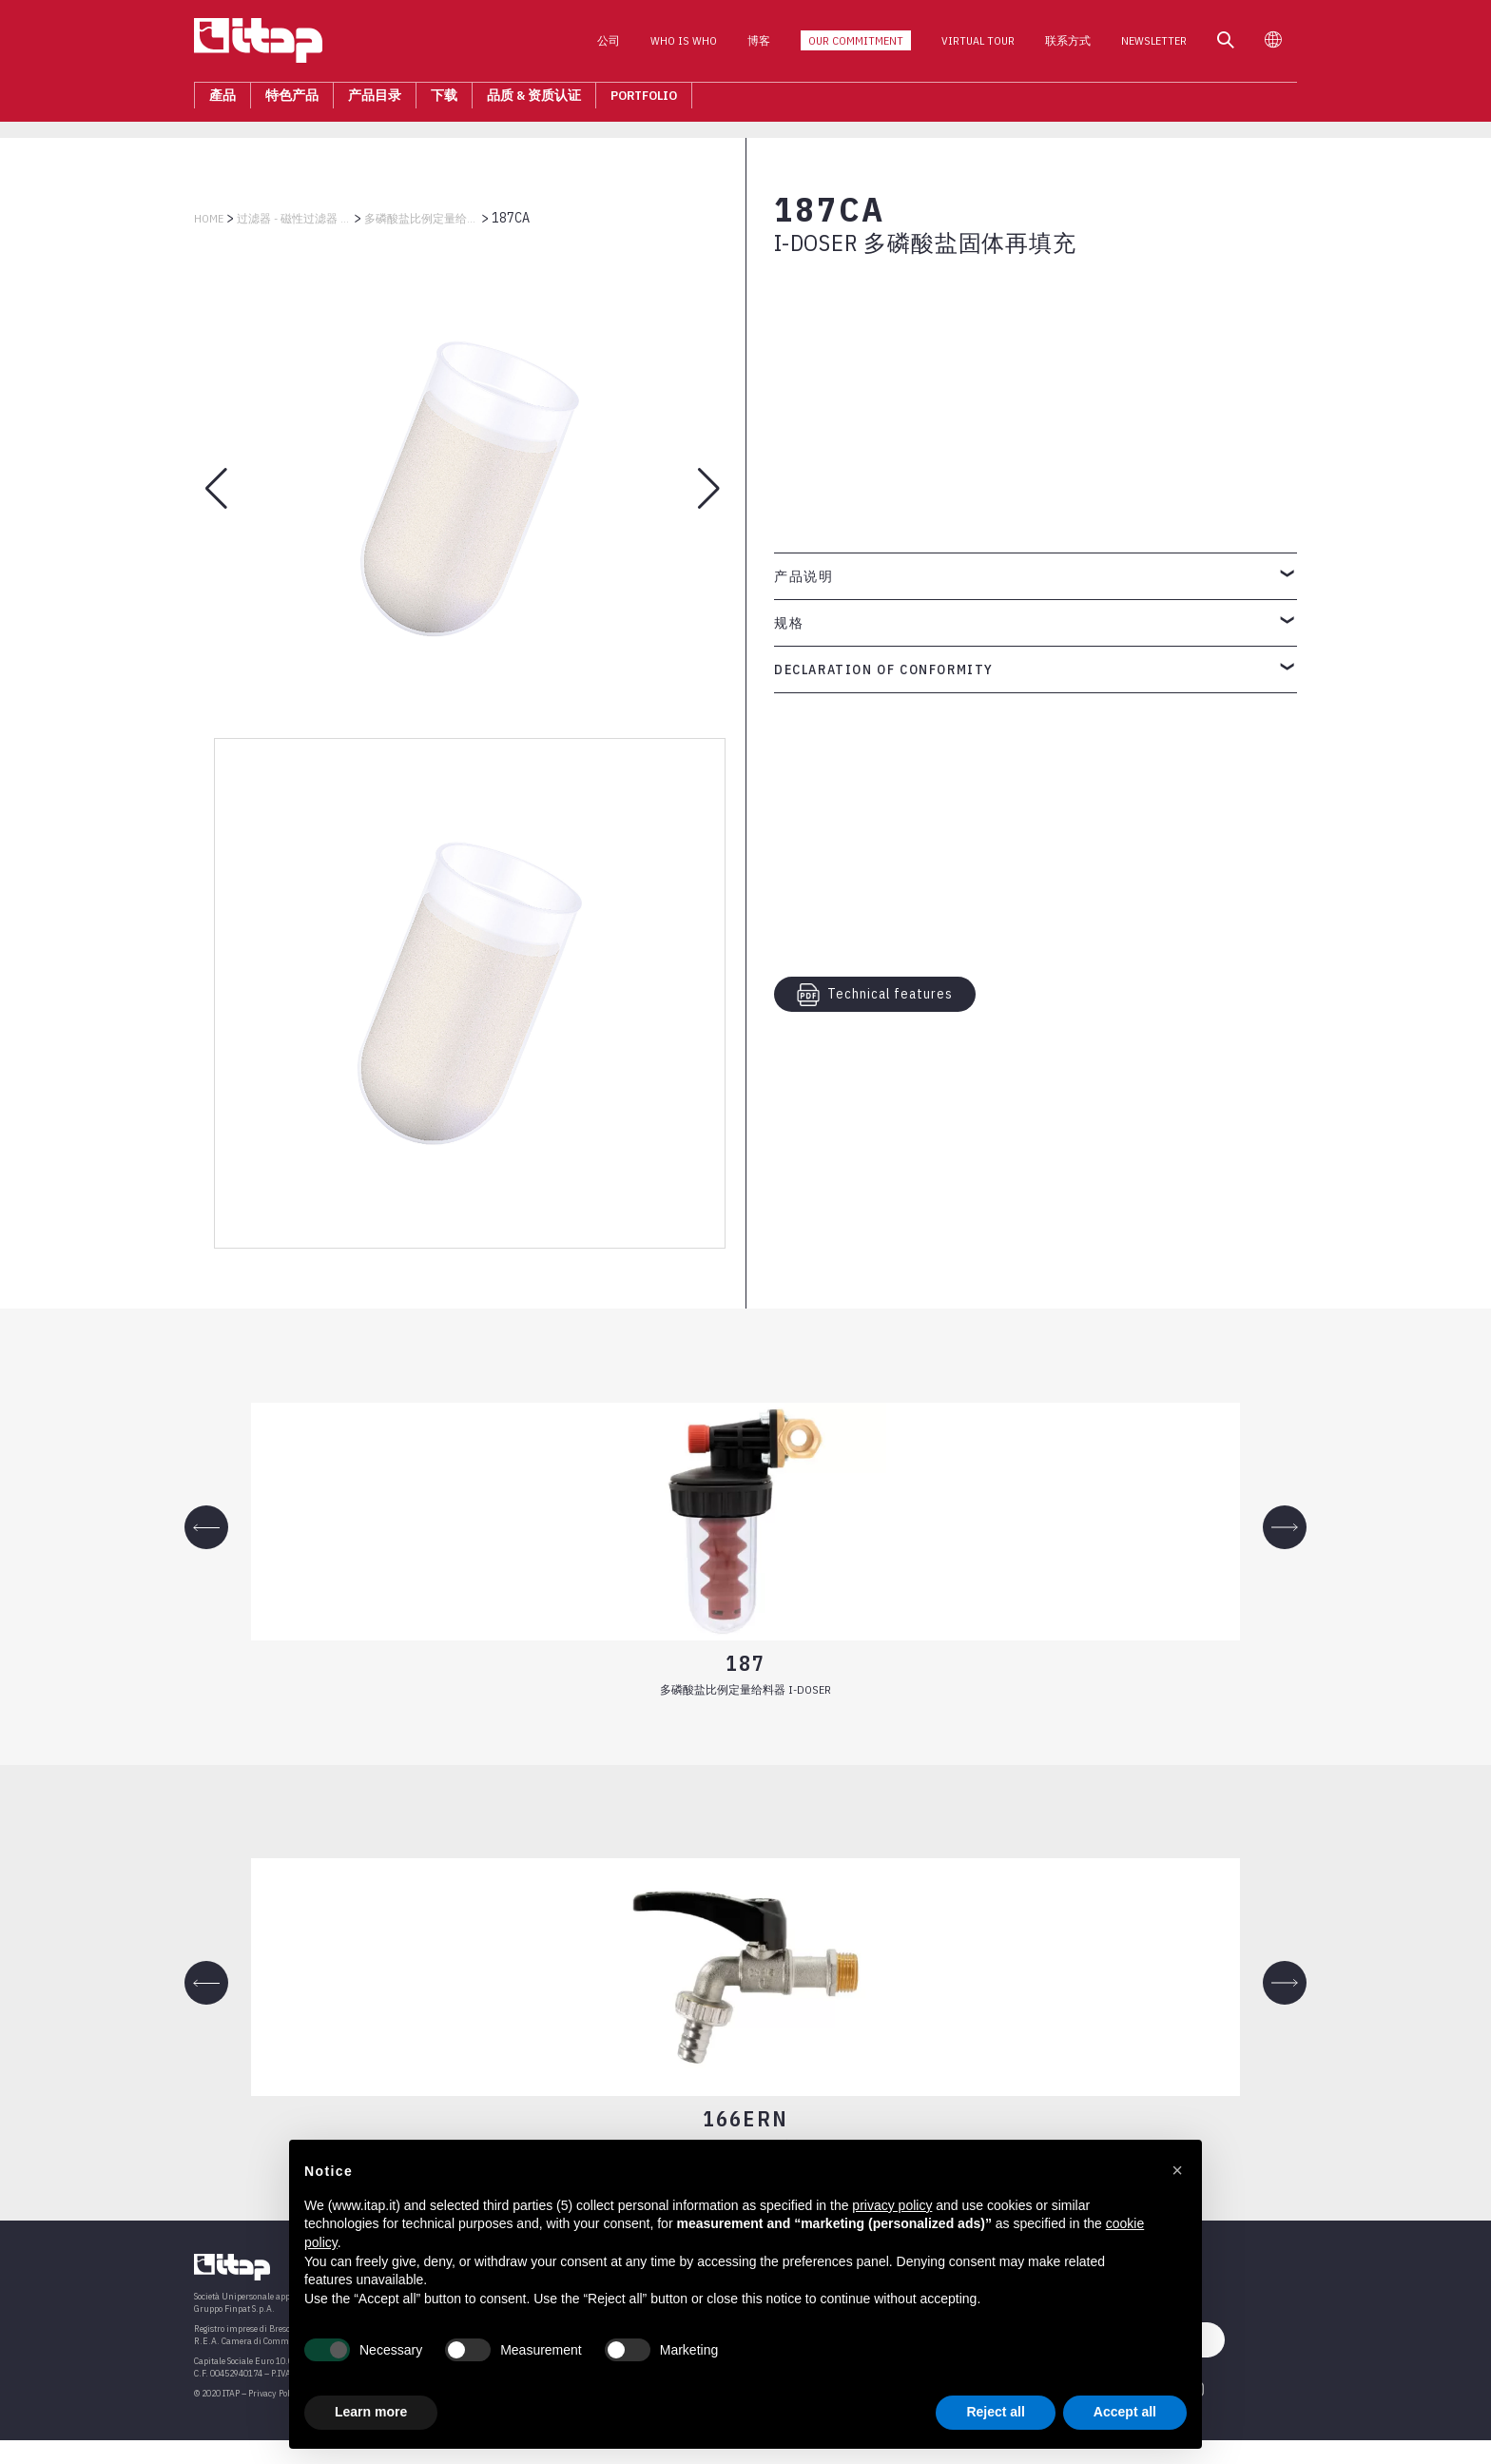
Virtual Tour (978, 46)
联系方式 (1068, 46)
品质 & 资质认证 (534, 100)
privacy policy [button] (892, 2205)
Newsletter (1154, 46)
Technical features (875, 994)
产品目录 (374, 100)
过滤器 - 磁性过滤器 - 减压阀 (294, 218)
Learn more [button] (371, 2411)
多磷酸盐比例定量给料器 (421, 218)
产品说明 (803, 576)
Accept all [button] (1125, 2411)
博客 (758, 46)
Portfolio (643, 100)
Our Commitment (855, 46)
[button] (1177, 2170)
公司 (608, 46)
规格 (789, 622)
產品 (222, 100)
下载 (444, 100)
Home (208, 218)
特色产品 (292, 100)
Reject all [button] (995, 2411)
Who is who (683, 46)
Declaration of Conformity (884, 669)
